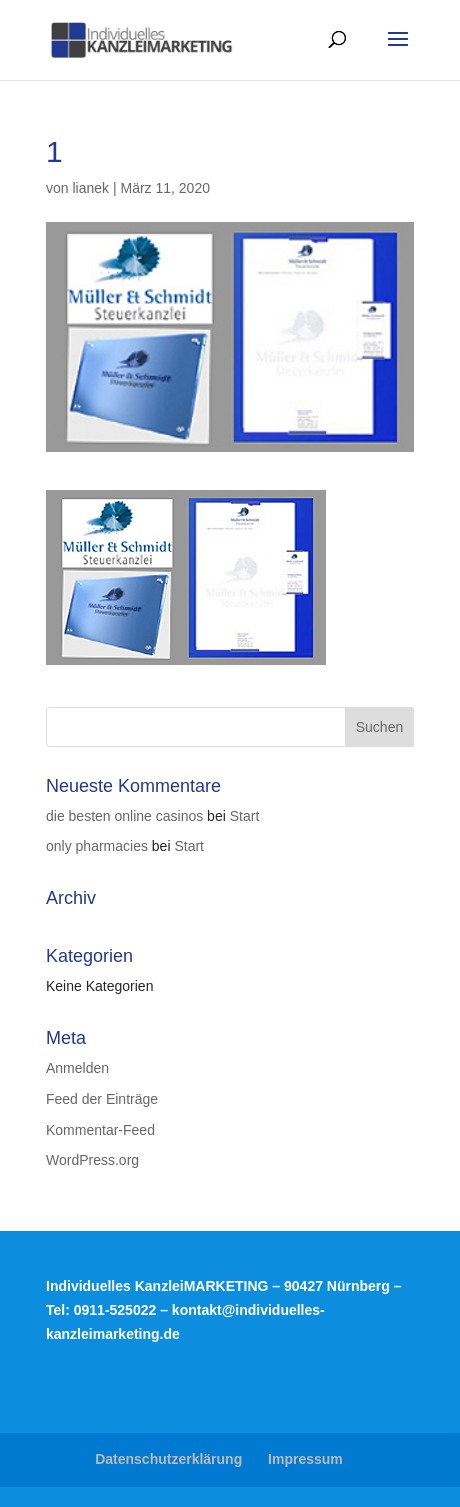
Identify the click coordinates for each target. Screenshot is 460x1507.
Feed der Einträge (102, 1099)
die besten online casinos (124, 816)
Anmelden (77, 1068)
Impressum (305, 1459)
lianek (90, 188)
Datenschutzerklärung (168, 1459)
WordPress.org (92, 1160)
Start (245, 816)
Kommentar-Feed (100, 1130)
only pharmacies (97, 846)
